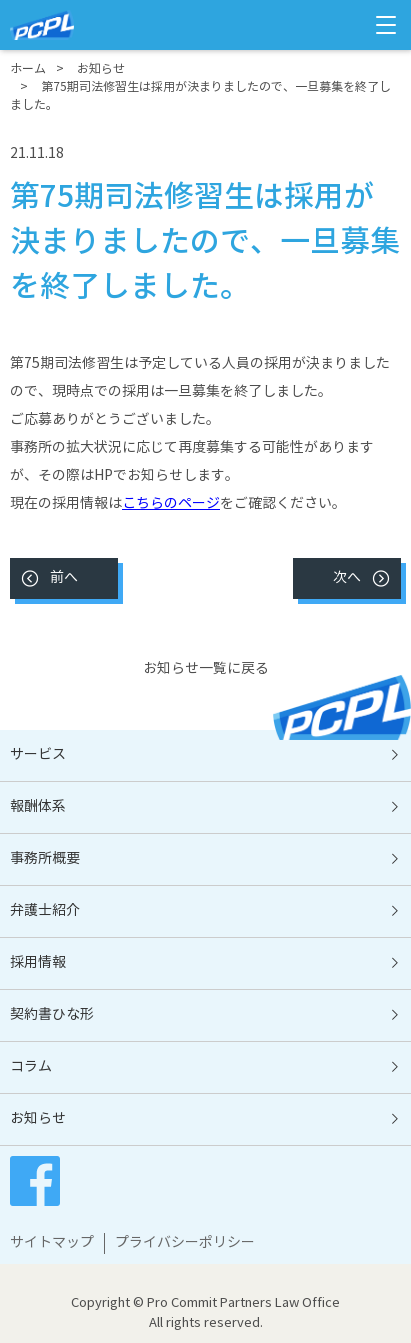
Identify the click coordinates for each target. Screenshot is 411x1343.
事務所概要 (45, 859)
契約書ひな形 (52, 1015)
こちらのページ (171, 504)
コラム (31, 1067)
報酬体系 (38, 807)
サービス (38, 755)
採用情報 (38, 963)
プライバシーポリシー (185, 1243)
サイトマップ (52, 1243)
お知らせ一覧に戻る (206, 669)
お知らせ (38, 1119)
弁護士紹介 (45, 911)
